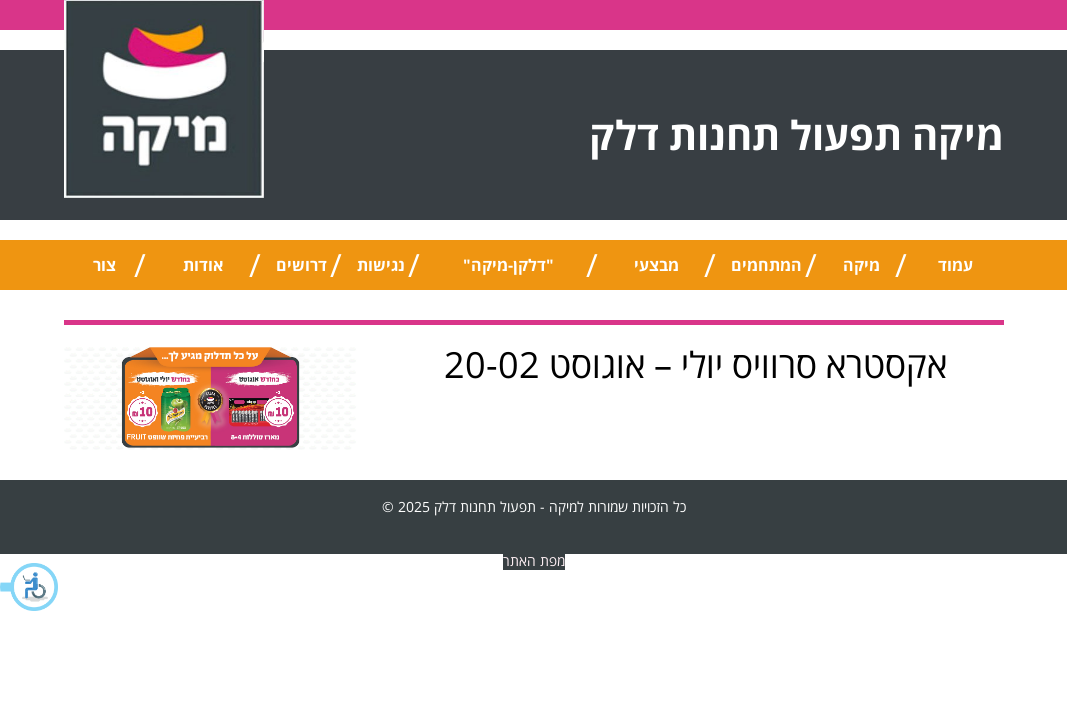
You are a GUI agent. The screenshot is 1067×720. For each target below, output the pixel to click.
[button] (30, 587)
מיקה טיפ (861, 272)
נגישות (381, 265)
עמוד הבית (955, 272)
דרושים (301, 265)
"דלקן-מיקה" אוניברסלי (508, 272)
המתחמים (766, 265)
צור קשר (104, 272)
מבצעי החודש (656, 272)
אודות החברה (203, 272)
